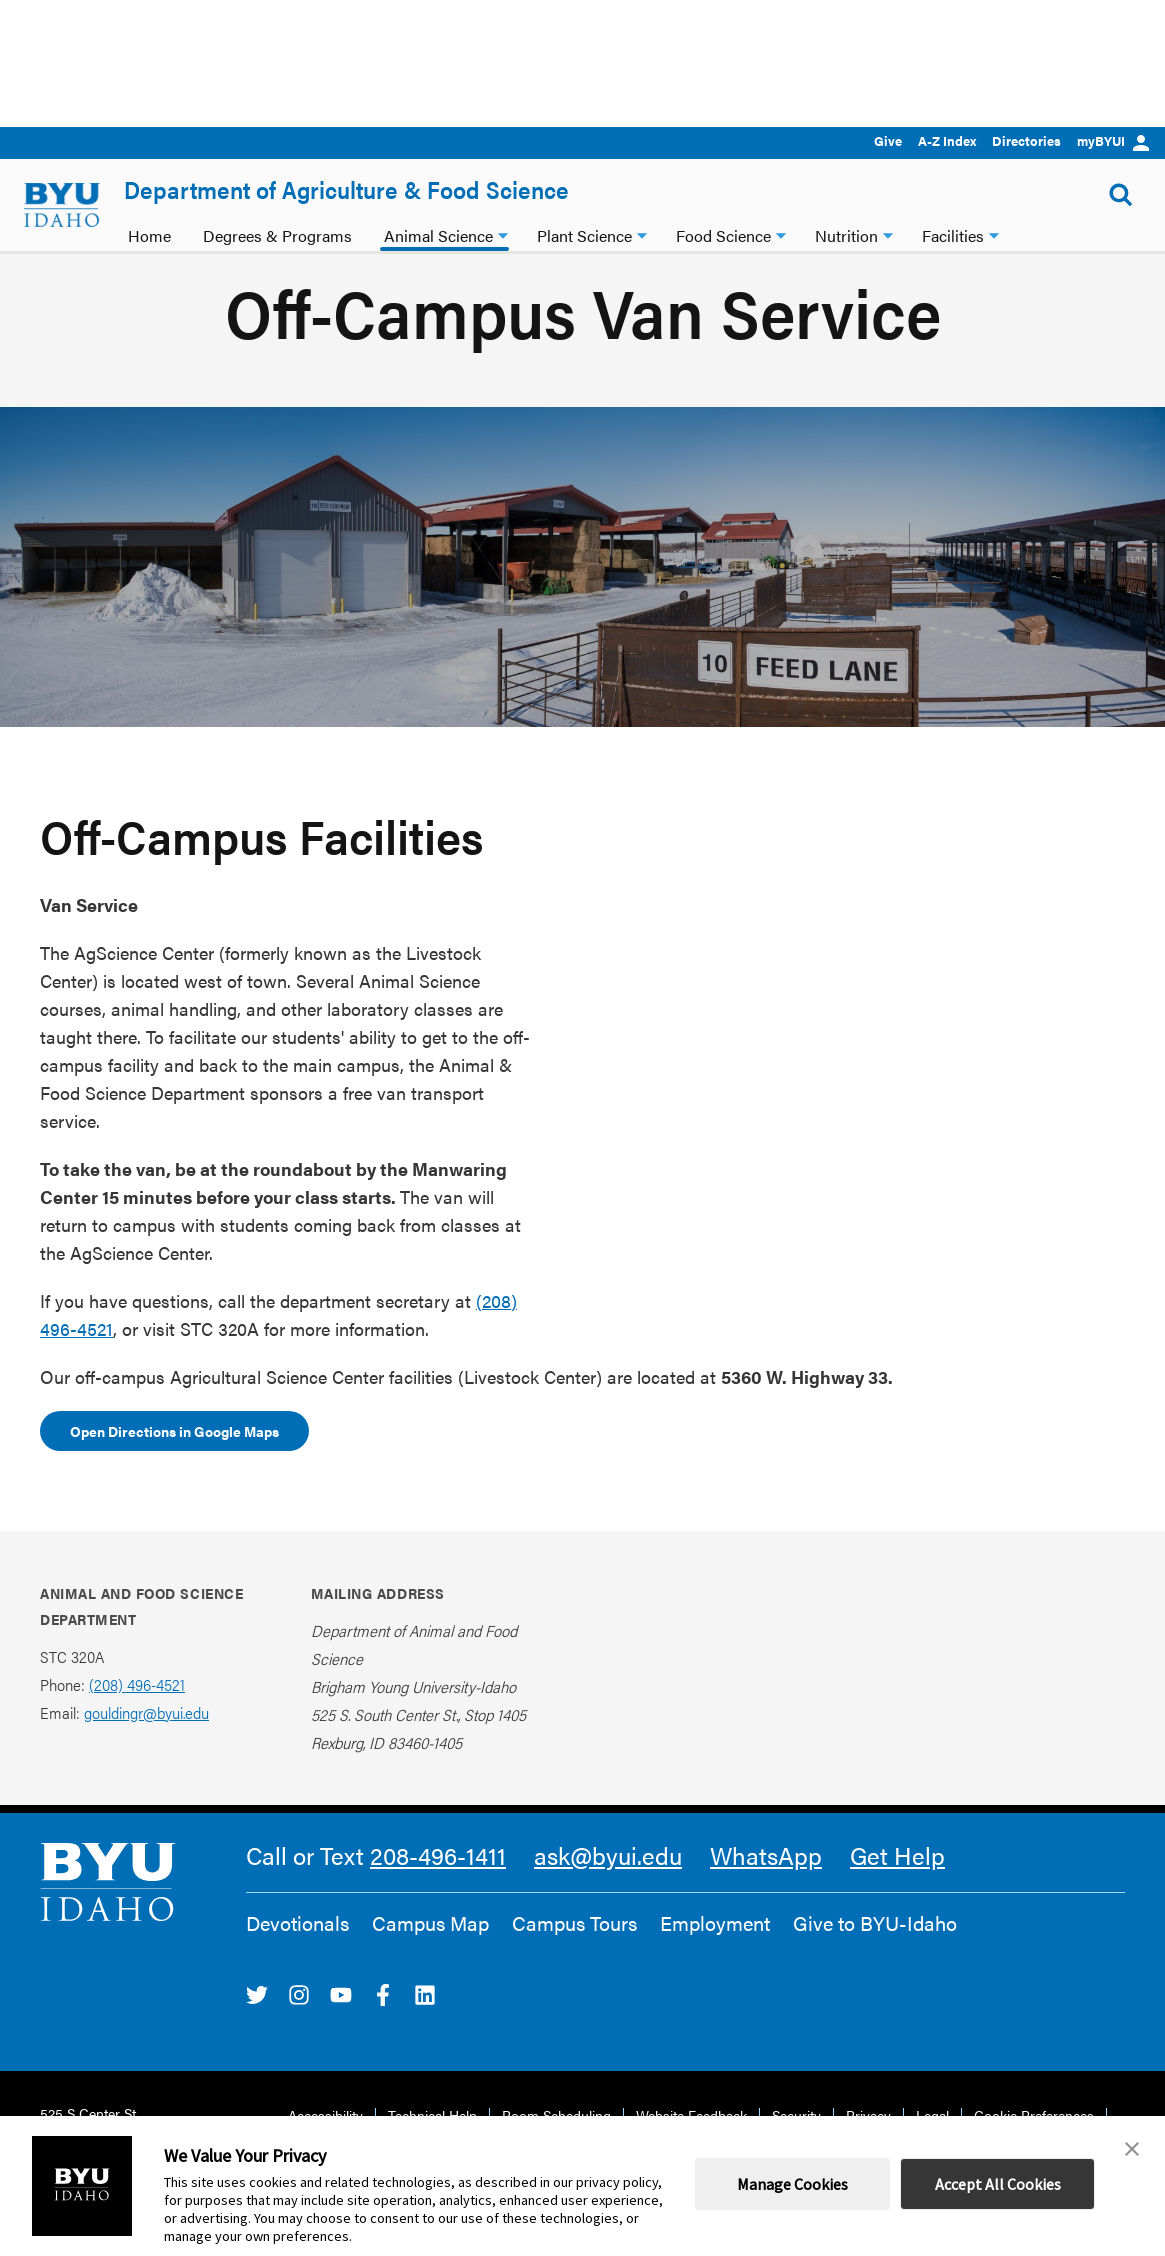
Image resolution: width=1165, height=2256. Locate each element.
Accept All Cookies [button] (998, 2184)
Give (888, 140)
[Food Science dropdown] (781, 233)
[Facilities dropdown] (994, 233)
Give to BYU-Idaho (875, 1952)
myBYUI (1113, 140)
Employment (715, 1952)
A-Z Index (947, 140)
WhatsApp (766, 1884)
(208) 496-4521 (137, 1713)
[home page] (62, 205)
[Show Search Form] (1121, 195)
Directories (1026, 140)
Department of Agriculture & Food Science (346, 189)
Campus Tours (574, 1952)
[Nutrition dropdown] (888, 233)
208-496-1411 (438, 1884)
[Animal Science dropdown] (503, 233)
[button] (1132, 2149)
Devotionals (297, 1952)
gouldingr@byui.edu (146, 1741)
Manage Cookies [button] (792, 2184)
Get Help (897, 1884)
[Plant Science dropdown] (642, 233)
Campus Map (430, 1952)
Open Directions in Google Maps (174, 1460)
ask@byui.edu (608, 1884)
